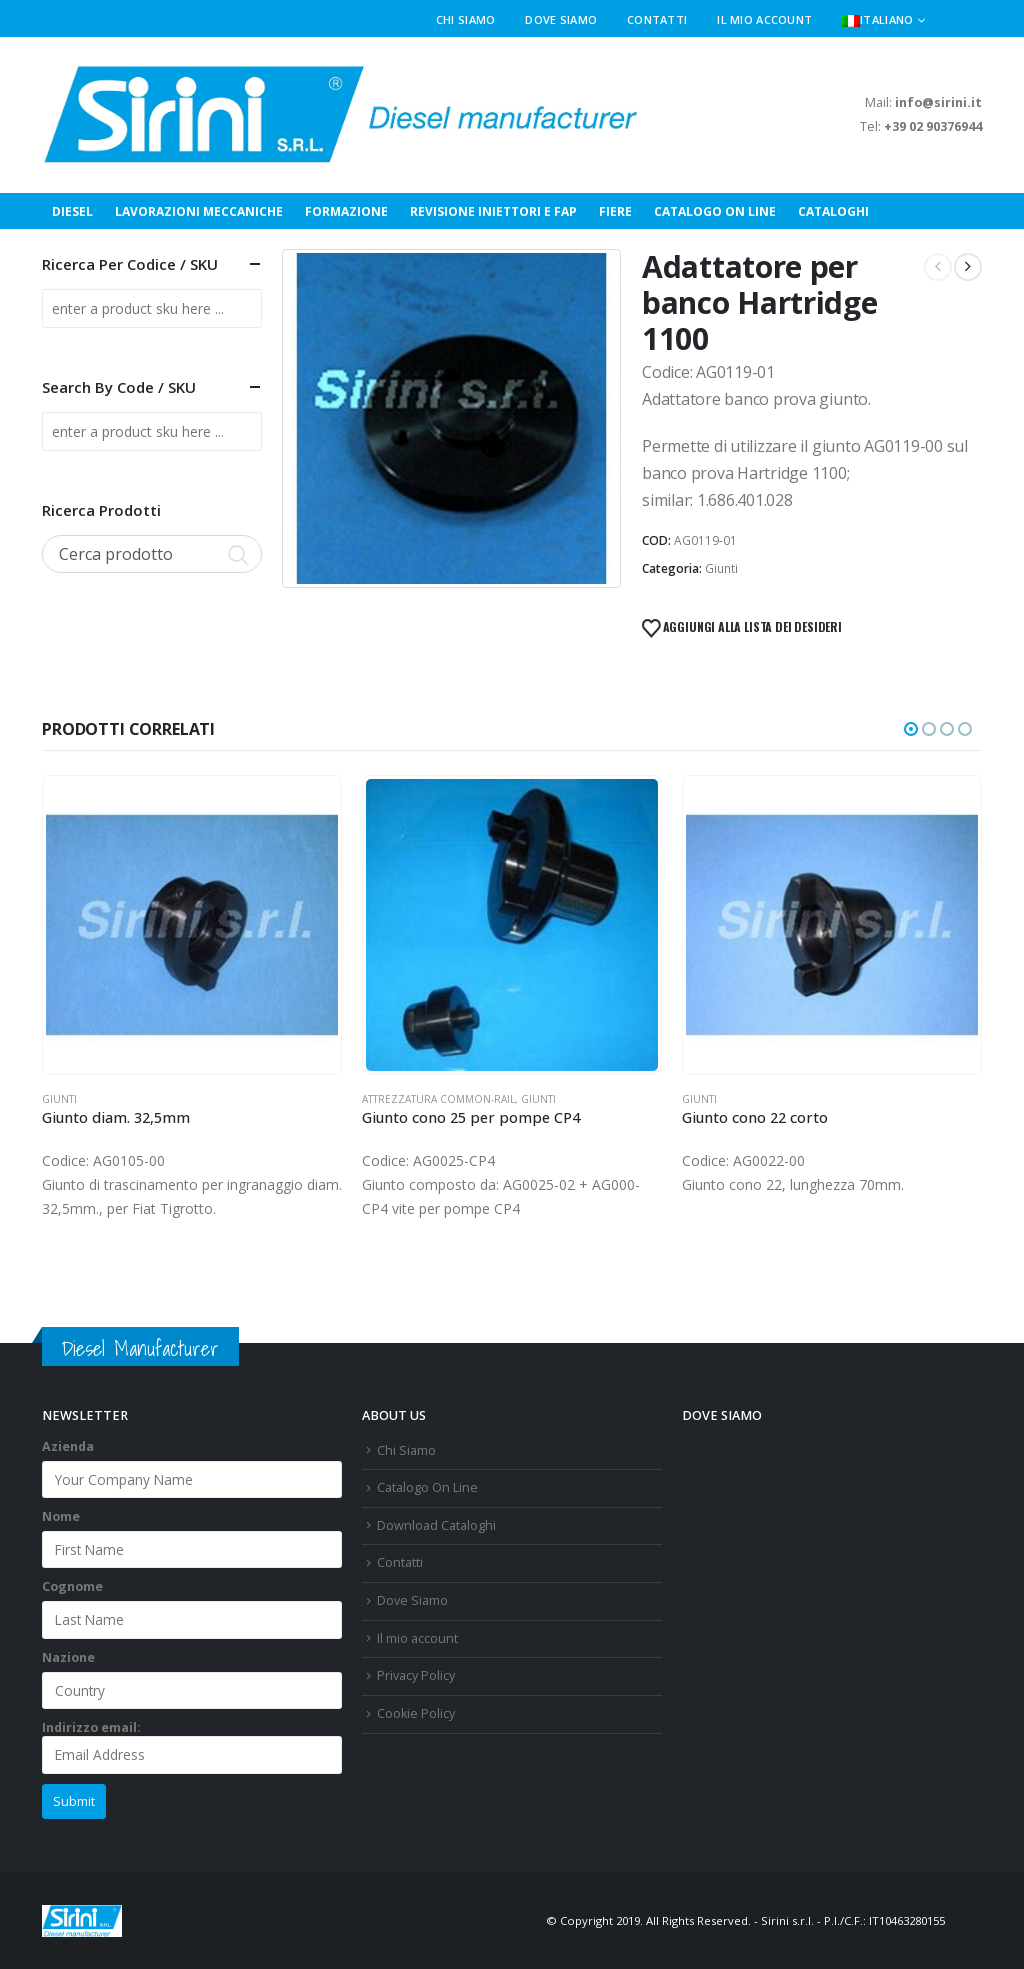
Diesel (72, 211)
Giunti (721, 568)
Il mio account (764, 19)
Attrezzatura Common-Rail (438, 1099)
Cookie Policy (416, 1713)
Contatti (657, 19)
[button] (974, 20)
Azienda (68, 1446)
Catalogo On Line (715, 211)
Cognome (72, 1586)
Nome (61, 1516)
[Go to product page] (192, 925)
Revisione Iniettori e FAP (493, 211)
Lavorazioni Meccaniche (199, 211)
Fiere (615, 211)
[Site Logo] (342, 115)
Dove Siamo (561, 19)
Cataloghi (833, 211)
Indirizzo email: (192, 1746)
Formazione (346, 211)
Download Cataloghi (436, 1525)
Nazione (68, 1657)
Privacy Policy (416, 1675)
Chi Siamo (465, 19)
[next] (968, 267)
